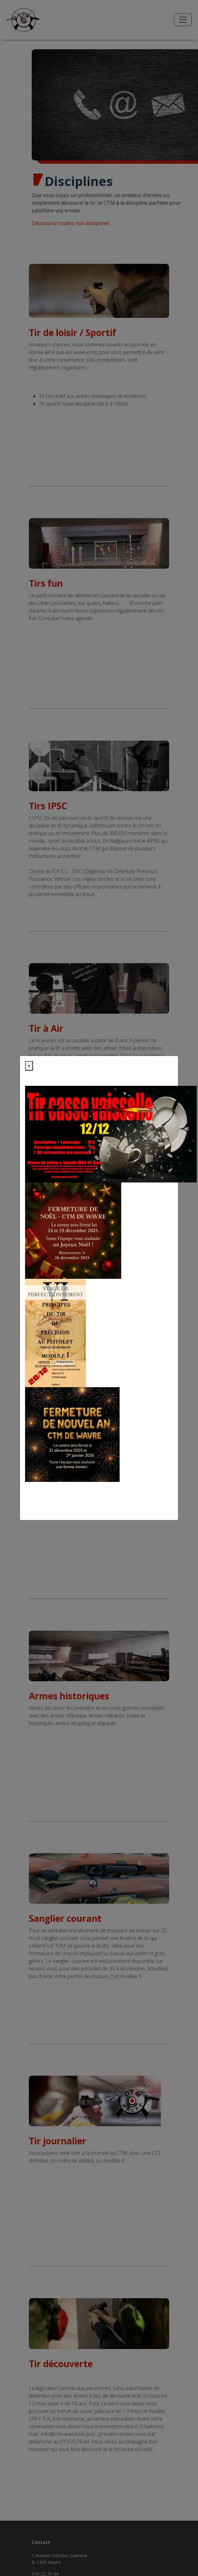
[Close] (29, 1066)
